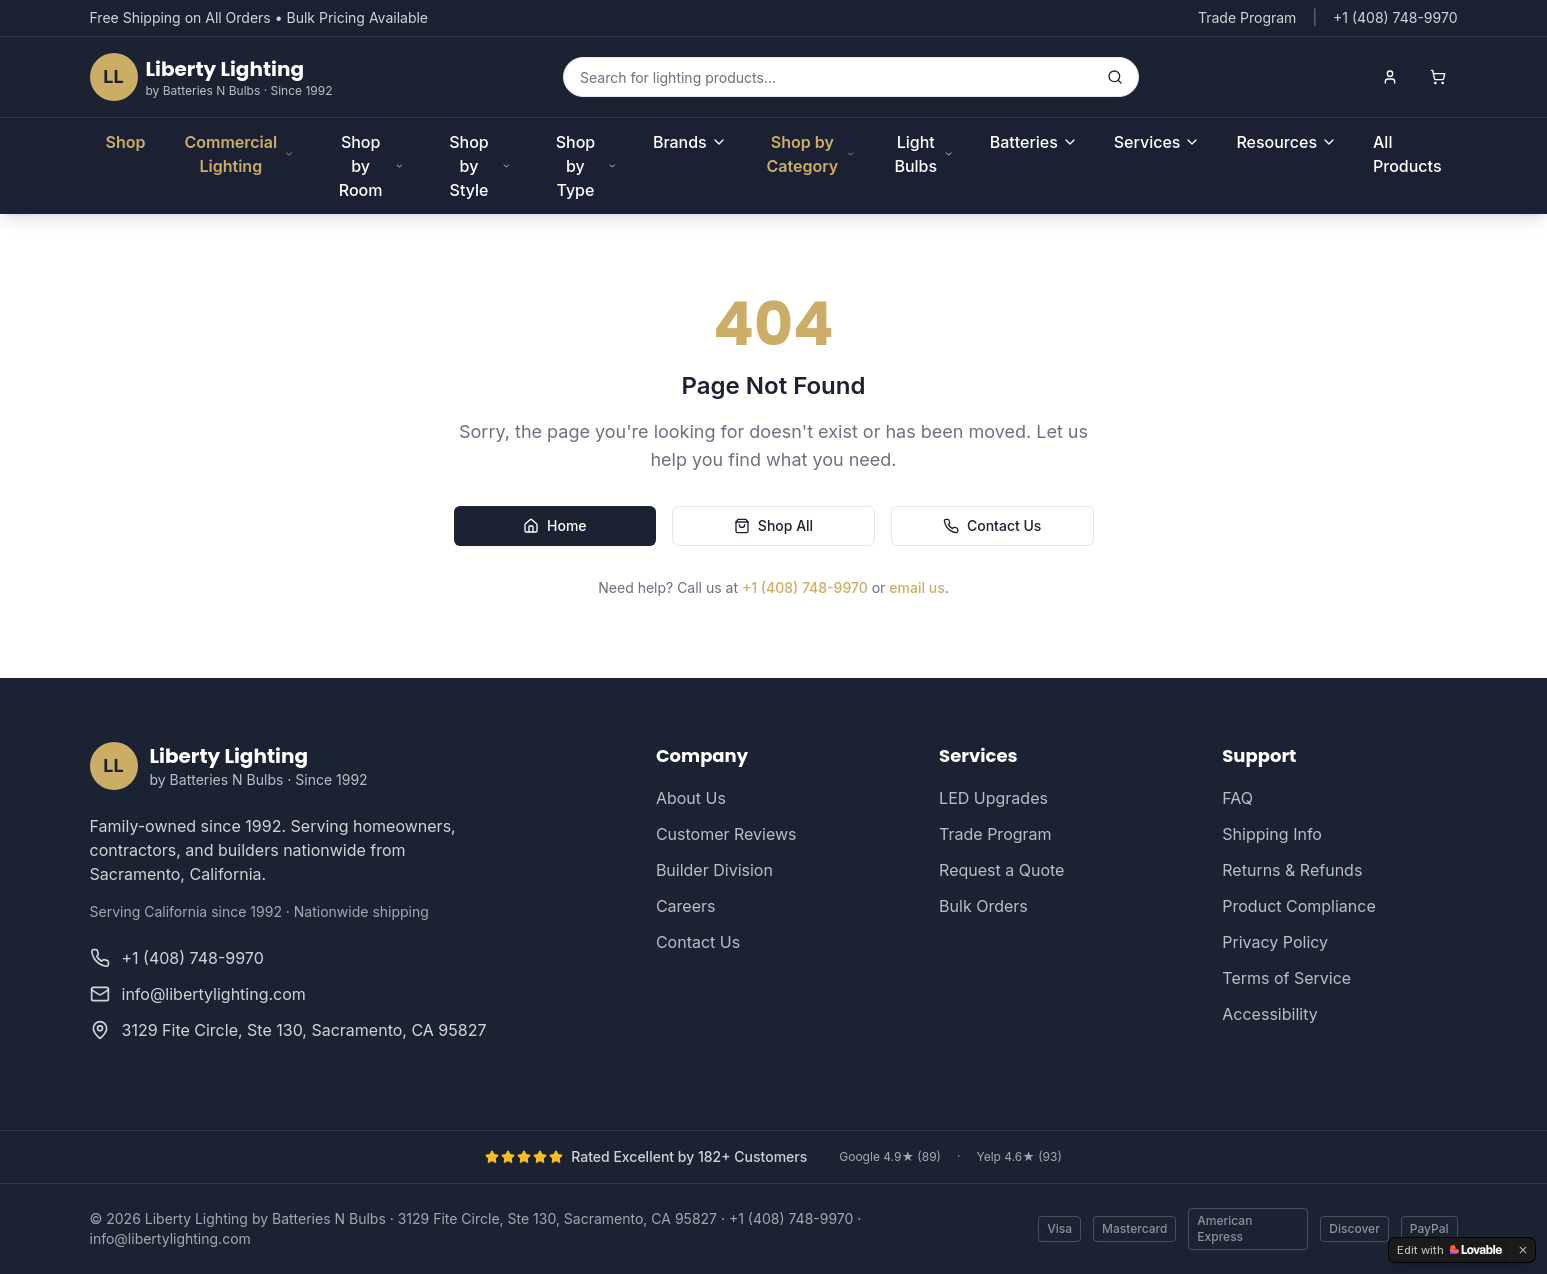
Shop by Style (480, 166)
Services (1157, 142)
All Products (1407, 154)
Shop (126, 142)
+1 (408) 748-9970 (805, 587)
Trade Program (1247, 17)
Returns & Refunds (1292, 870)
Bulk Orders (983, 906)
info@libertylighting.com (170, 1238)
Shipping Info (1272, 834)
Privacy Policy (1275, 942)
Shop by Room (371, 166)
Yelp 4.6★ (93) (1018, 1156)
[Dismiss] (1523, 1250)
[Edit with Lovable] (1449, 1250)
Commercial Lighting (239, 154)
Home (555, 525)
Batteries (1034, 142)
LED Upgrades (993, 798)
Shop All (773, 525)
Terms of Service (1286, 978)
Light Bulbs (923, 154)
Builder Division (714, 870)
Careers (686, 906)
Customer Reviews (726, 834)
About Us (691, 798)
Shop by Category (810, 154)
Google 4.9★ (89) (890, 1156)
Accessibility (1269, 1014)
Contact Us (992, 525)
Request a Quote (1001, 870)
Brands (690, 142)
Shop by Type (586, 166)
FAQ (1237, 798)
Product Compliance (1298, 906)
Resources (1286, 142)
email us (916, 587)
